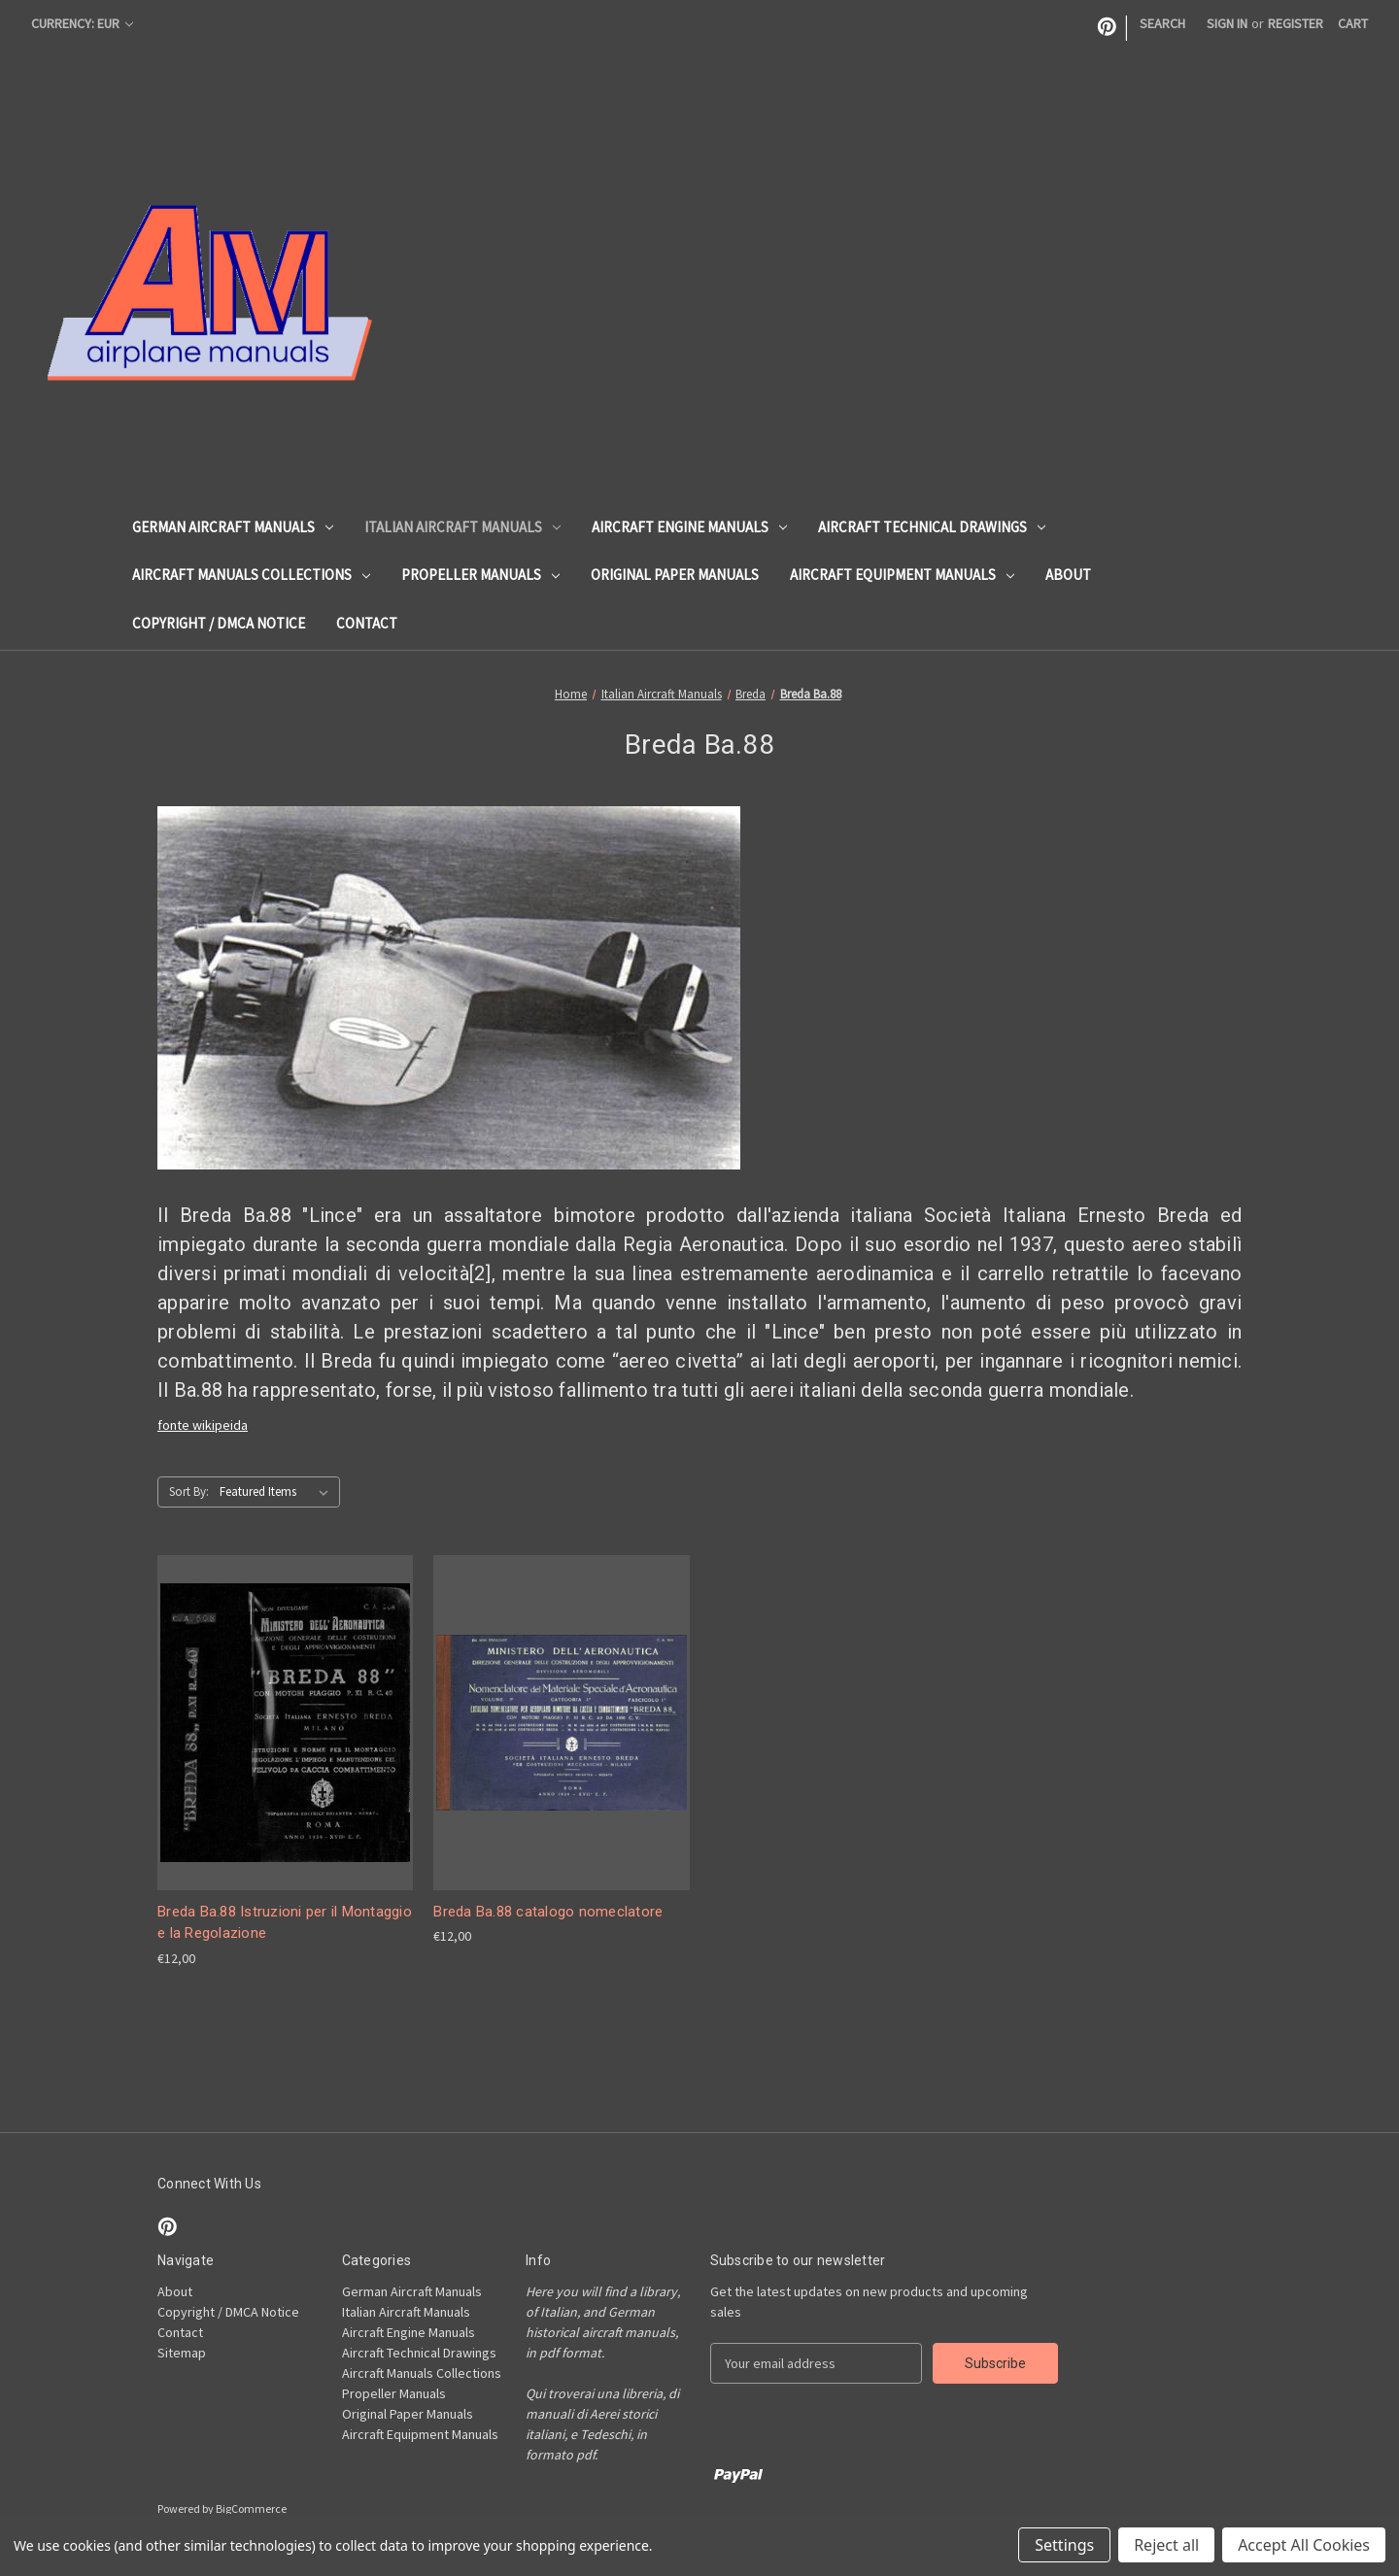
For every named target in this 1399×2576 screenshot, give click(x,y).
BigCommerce (251, 2508)
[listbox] (278, 1492)
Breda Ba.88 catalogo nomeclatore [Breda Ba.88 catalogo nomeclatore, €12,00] (548, 1911)
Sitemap (181, 2352)
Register (1295, 23)
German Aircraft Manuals (232, 527)
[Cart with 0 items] (1353, 24)
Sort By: (189, 1491)
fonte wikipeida (202, 1425)
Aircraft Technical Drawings (931, 527)
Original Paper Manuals (675, 574)
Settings (1064, 2545)
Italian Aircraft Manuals (462, 527)
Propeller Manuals (480, 574)
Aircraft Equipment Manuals (902, 574)
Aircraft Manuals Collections (251, 574)
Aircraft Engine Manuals (689, 527)
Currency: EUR (82, 23)
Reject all (1166, 2545)
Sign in (1227, 23)
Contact (366, 623)
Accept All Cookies (1304, 2545)
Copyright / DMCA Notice (218, 623)
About (1068, 574)
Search (1162, 23)
